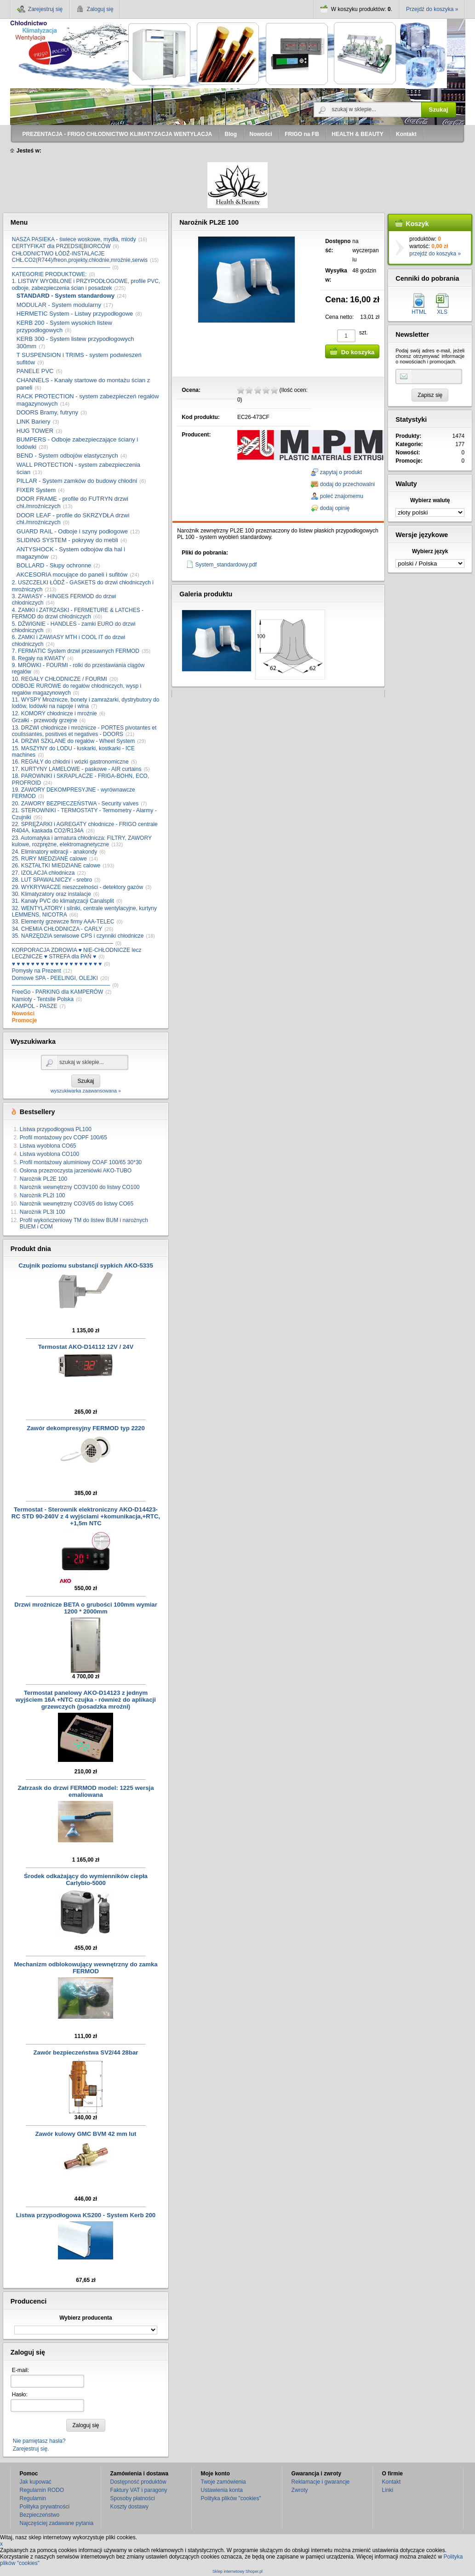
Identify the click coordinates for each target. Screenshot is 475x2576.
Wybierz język (430, 551)
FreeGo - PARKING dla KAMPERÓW (57, 992)
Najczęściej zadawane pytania (57, 2523)
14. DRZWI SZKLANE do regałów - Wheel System (73, 741)
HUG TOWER (35, 430)
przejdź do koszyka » (435, 253)
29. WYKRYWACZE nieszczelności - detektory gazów (77, 887)
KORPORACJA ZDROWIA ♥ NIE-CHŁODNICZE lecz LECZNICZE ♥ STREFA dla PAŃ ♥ (77, 953)
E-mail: (20, 2370)
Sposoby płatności (132, 2498)
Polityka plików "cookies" (231, 2498)
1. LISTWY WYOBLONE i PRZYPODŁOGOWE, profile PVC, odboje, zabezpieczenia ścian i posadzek (86, 284)
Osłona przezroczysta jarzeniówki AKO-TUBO (76, 1170)
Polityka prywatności (45, 2506)
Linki (388, 2490)
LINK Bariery (34, 421)
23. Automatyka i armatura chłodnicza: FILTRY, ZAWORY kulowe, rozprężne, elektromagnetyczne (82, 841)
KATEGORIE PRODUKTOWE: (49, 274)
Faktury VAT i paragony (138, 2490)
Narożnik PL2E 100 (43, 1179)
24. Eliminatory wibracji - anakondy (54, 852)
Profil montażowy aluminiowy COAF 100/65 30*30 (81, 1162)
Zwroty (300, 2490)
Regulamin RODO (42, 2490)
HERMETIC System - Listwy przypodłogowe (75, 313)
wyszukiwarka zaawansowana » (349, 121)
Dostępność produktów (138, 2482)
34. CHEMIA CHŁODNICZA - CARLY (57, 929)
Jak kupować (36, 2482)
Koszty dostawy (129, 2506)
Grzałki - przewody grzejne (44, 720)
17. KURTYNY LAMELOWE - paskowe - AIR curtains (77, 769)
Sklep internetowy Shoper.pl (237, 2572)
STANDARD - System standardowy (66, 295)
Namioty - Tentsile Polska (43, 999)
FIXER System (36, 490)
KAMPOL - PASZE (34, 1006)
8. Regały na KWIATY (38, 658)
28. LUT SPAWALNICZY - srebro (52, 880)
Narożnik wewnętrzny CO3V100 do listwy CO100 (80, 1187)
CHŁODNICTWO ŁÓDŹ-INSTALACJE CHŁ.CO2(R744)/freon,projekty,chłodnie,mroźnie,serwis (80, 256)
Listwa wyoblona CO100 (49, 1154)
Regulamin (33, 2498)
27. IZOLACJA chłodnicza (43, 873)
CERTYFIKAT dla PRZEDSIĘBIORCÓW (61, 246)
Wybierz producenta (85, 2318)
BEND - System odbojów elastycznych (67, 455)
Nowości (23, 1013)
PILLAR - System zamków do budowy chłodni (77, 480)
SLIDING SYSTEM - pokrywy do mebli (67, 540)
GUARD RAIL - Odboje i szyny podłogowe (72, 531)
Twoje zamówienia (223, 2482)
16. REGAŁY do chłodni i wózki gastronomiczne (70, 762)
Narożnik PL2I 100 (42, 1195)
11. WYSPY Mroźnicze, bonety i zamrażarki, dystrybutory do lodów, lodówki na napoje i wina (86, 702)
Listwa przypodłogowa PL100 (56, 1129)
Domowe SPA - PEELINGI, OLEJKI (55, 978)
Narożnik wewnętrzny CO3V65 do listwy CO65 (76, 1203)
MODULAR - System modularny (59, 304)
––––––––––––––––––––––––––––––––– (62, 943)
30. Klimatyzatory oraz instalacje (51, 894)
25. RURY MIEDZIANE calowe (49, 858)
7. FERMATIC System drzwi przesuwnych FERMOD (75, 651)
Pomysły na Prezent (36, 971)
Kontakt (391, 2482)
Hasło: (20, 2394)
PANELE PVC (35, 371)
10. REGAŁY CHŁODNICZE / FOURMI (59, 679)
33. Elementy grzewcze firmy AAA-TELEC (63, 921)
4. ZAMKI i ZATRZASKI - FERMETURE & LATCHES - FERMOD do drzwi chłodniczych (77, 613)
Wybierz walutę (430, 500)
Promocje (24, 1020)
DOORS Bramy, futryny (47, 412)
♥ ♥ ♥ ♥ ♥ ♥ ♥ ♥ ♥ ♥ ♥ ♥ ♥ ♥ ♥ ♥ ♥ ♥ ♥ (57, 964)
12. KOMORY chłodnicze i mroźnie (54, 713)
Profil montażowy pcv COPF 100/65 (63, 1137)
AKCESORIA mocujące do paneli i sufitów (72, 574)
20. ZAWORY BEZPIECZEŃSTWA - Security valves (75, 803)
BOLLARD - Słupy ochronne (54, 565)
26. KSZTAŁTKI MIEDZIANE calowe (56, 865)
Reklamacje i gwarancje (321, 2482)
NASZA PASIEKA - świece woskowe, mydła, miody (74, 239)
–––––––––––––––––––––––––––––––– (61, 267)
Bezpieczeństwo (40, 2515)
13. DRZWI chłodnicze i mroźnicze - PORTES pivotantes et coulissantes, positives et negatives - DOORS (84, 731)
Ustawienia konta (222, 2490)
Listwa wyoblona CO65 (48, 1146)
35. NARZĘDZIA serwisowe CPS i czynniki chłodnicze (78, 936)
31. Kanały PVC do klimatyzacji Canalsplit (63, 901)
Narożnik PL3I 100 (42, 1212)
